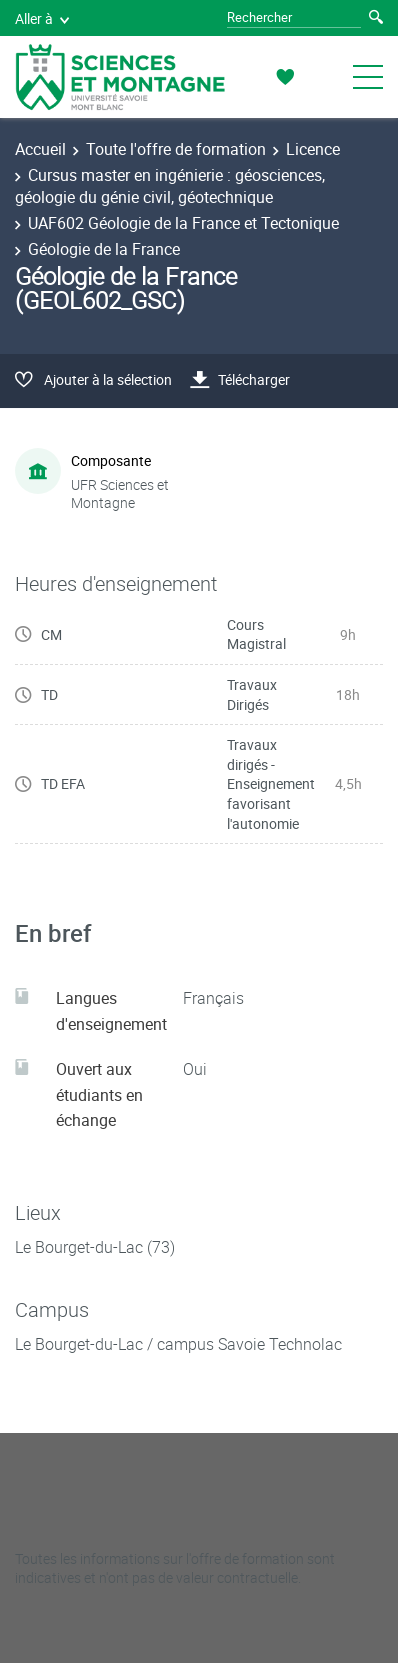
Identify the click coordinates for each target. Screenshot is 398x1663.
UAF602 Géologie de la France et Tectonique (183, 223)
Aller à (42, 18)
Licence (313, 149)
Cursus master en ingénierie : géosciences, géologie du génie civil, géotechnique (170, 186)
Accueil (40, 149)
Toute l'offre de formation (176, 149)
